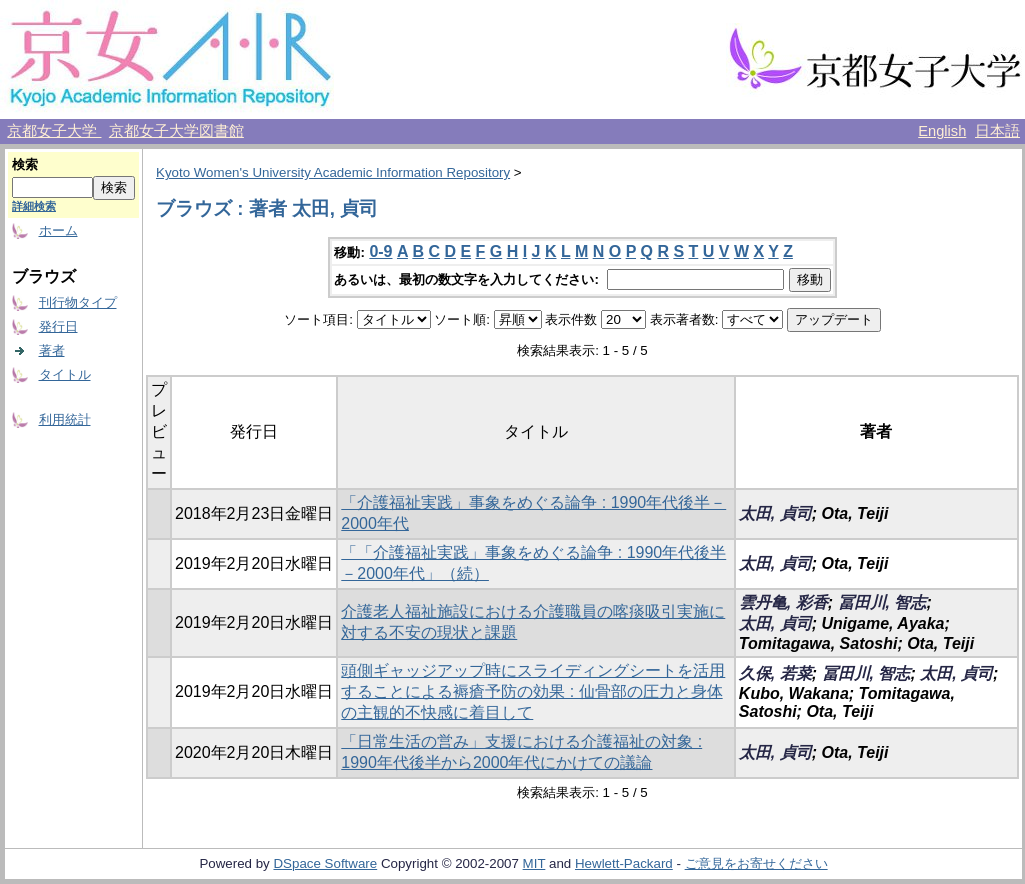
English (942, 131)
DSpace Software (325, 863)
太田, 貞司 (775, 513)
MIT (534, 863)
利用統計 (65, 419)
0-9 (380, 251)
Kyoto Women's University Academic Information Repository (333, 172)
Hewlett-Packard (624, 863)
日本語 (997, 131)
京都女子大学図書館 (176, 131)
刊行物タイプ (78, 302)
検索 (25, 164)
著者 (52, 350)
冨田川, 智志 (882, 602)
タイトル (65, 374)
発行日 (58, 326)
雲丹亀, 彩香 (783, 602)
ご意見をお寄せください (756, 863)
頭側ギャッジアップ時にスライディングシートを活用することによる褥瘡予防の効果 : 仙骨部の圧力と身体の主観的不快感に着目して (533, 691)
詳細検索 (34, 206)
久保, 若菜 (775, 673)
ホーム (58, 230)
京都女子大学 (54, 131)
